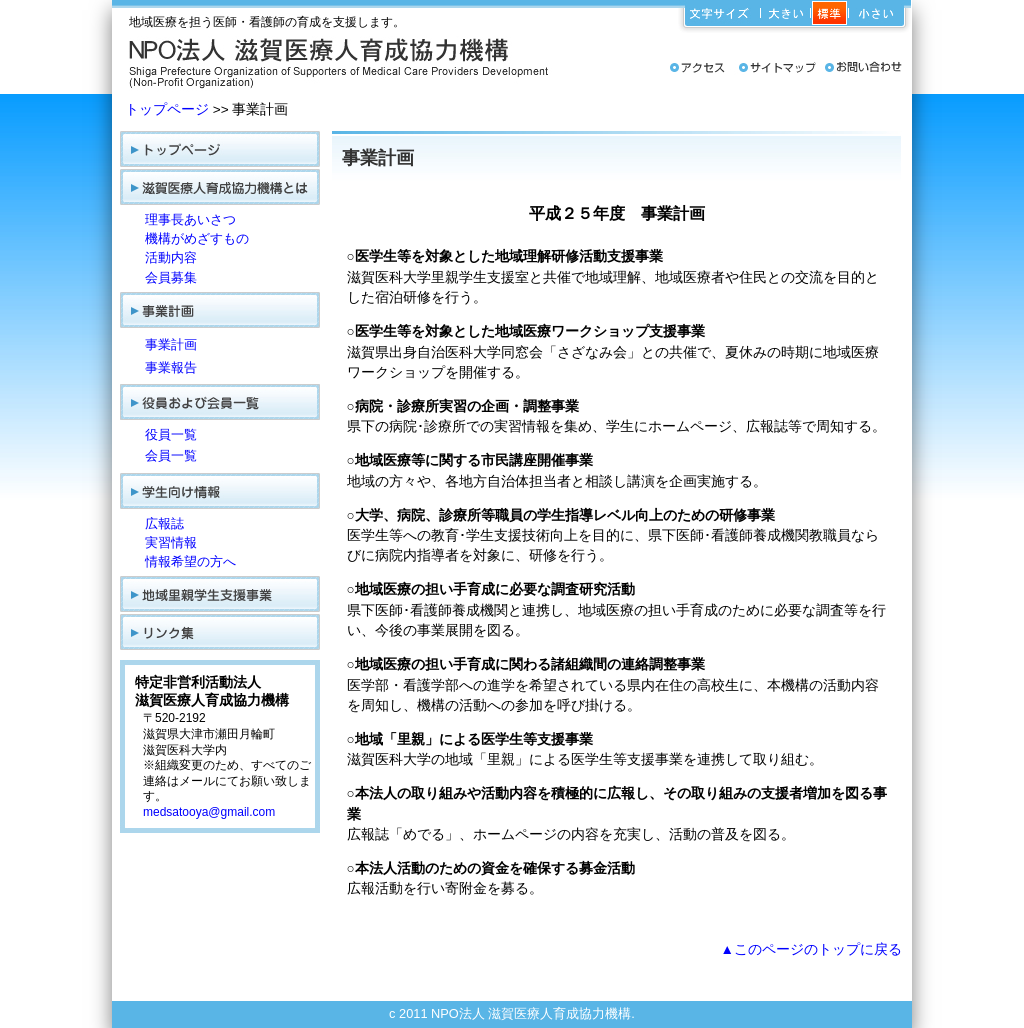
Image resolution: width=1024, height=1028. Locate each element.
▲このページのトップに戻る (811, 949)
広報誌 (164, 523)
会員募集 (171, 277)
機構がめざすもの (197, 238)
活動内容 (171, 257)
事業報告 (171, 367)
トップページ (167, 109)
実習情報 (171, 542)
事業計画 (171, 344)
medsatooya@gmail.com (209, 812)
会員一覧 (171, 455)
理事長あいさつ (190, 219)
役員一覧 (171, 434)
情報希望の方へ (190, 561)
